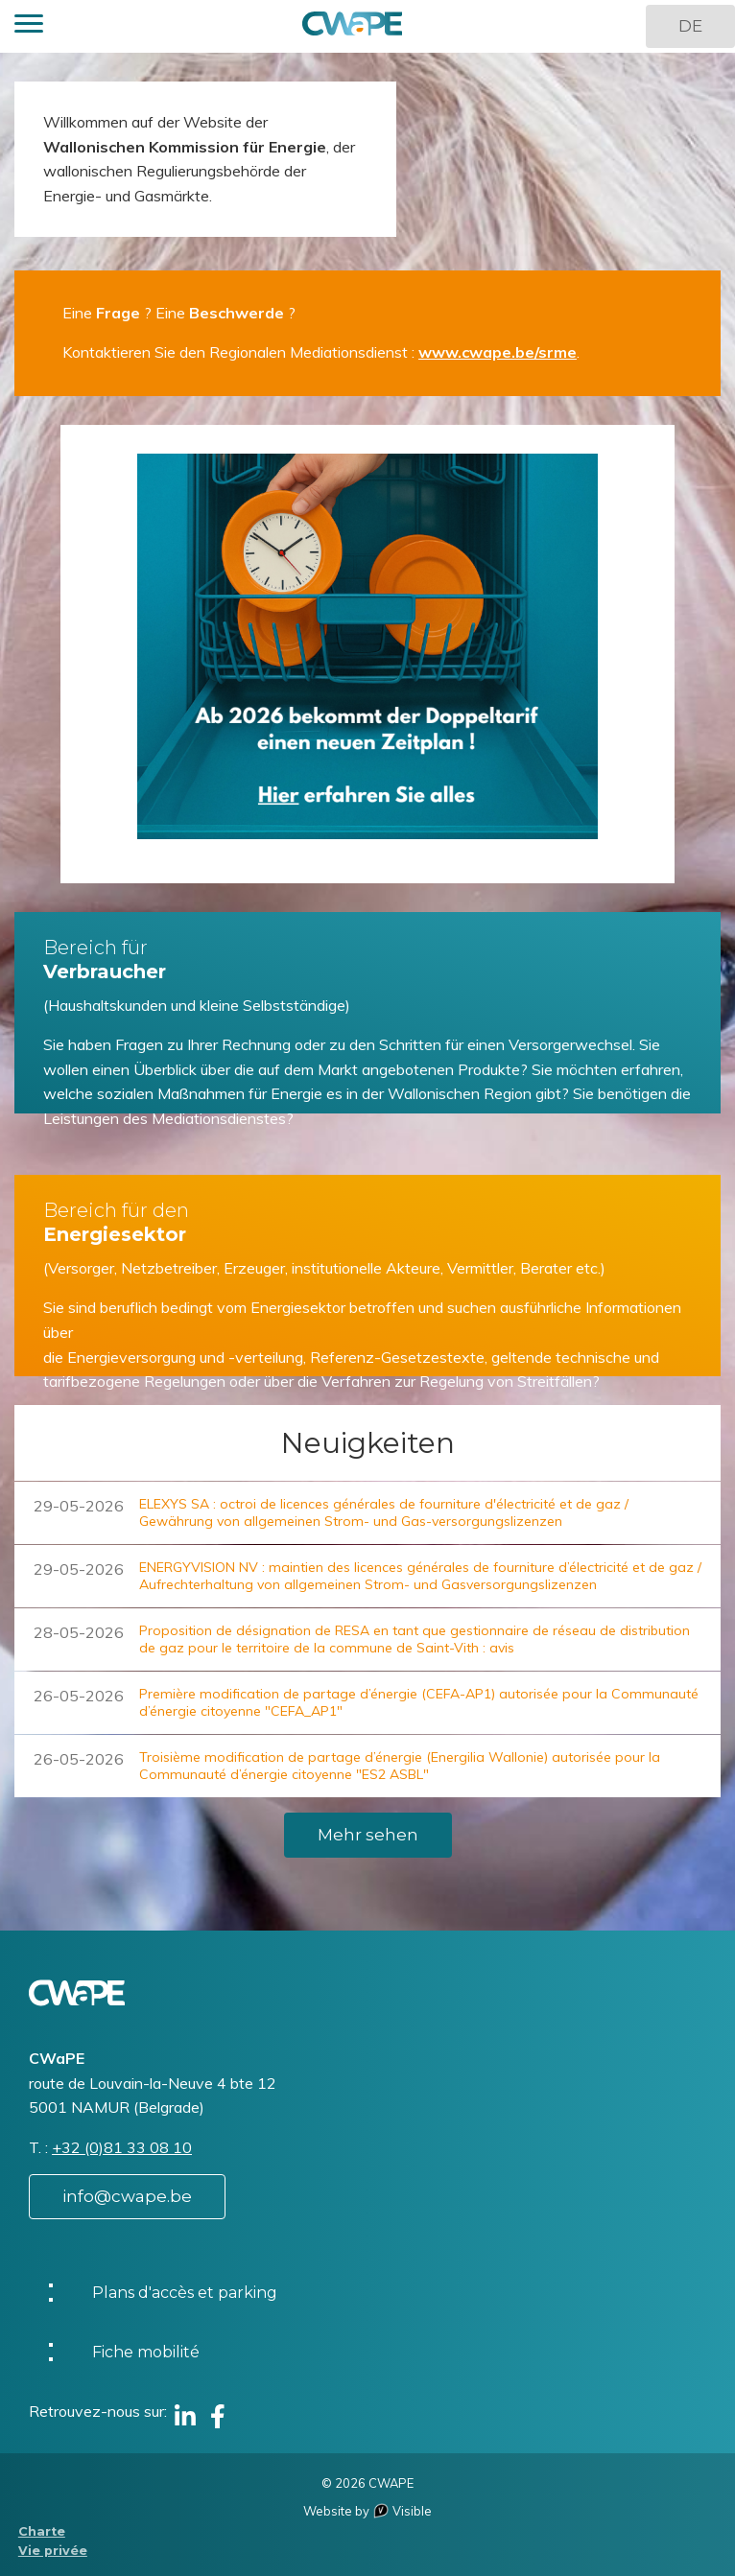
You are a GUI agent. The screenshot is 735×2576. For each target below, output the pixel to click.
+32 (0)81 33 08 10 (122, 2147)
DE (690, 25)
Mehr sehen (368, 1834)
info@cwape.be (127, 2196)
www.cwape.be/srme (497, 352)
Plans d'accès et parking (184, 2292)
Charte (41, 2531)
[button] (29, 26)
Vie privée (52, 2550)
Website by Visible (367, 2510)
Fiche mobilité (146, 2352)
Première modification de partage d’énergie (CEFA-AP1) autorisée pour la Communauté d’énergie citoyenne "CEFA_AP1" (419, 1702)
